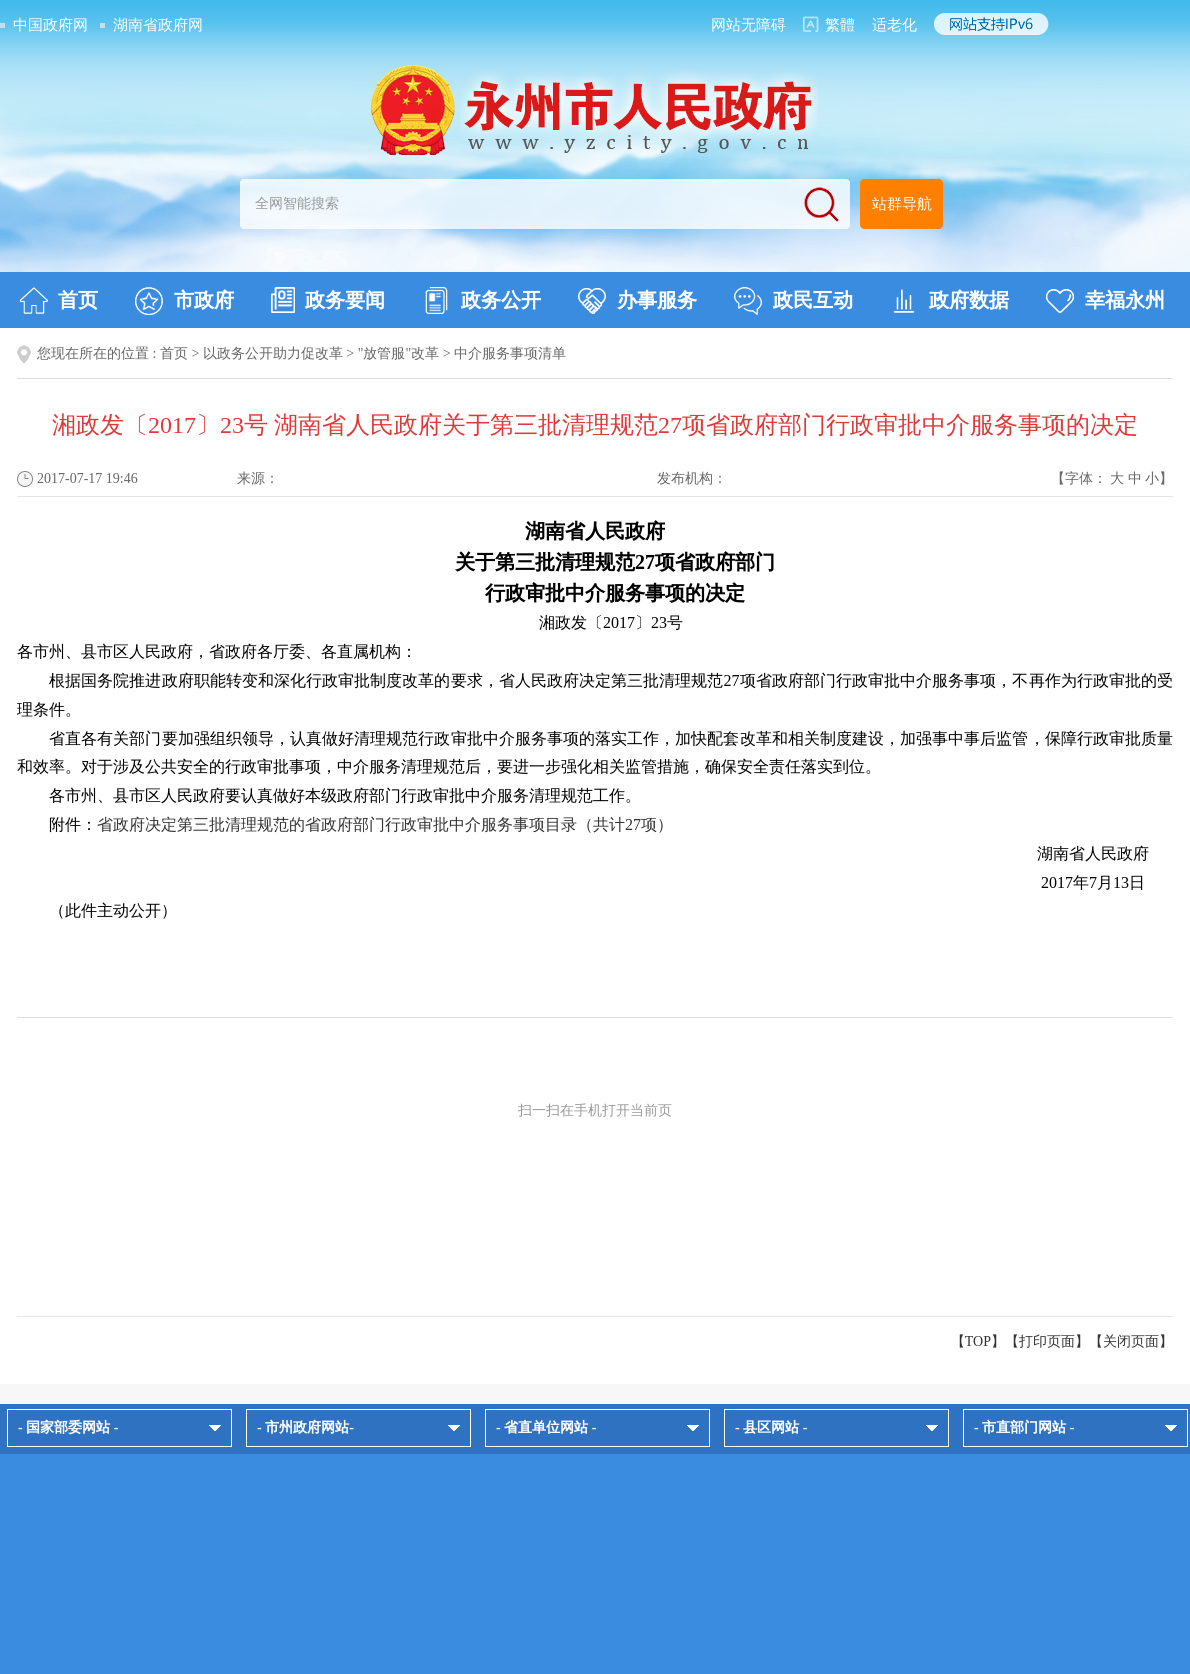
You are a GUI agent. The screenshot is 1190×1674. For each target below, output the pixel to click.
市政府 (184, 301)
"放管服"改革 (398, 353)
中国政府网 (50, 25)
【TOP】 (978, 1341)
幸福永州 (1105, 301)
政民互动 (793, 301)
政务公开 (481, 301)
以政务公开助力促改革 (273, 353)
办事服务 (637, 301)
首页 (58, 301)
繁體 (840, 25)
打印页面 (1047, 1341)
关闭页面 (1131, 1341)
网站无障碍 (748, 25)
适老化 (894, 25)
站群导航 (902, 204)
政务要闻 (328, 300)
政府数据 (949, 301)
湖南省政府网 (158, 25)
